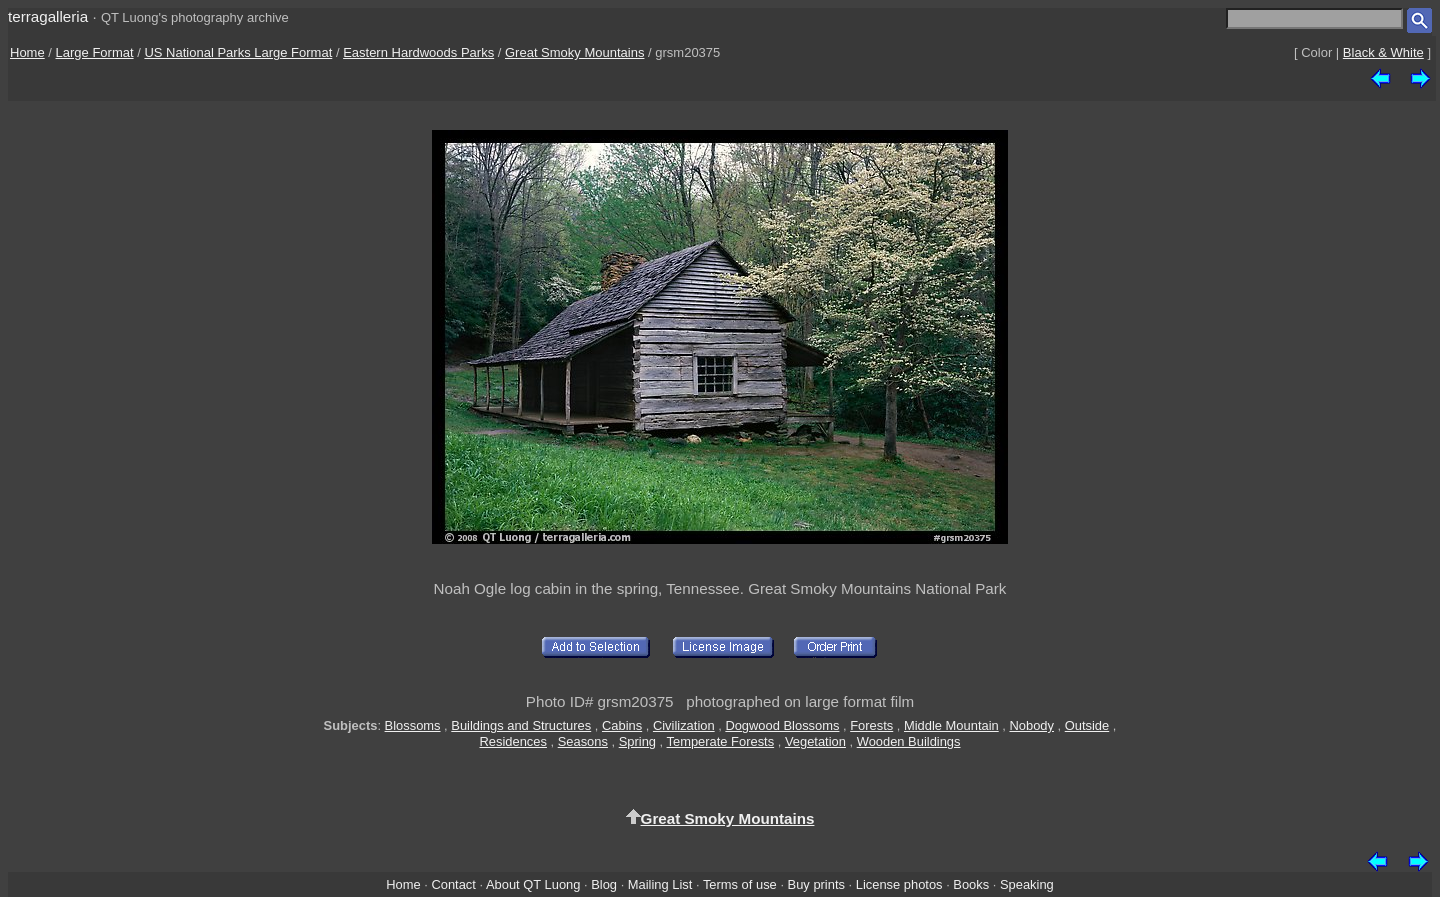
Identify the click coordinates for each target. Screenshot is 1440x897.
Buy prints (816, 884)
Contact (453, 884)
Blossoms (413, 725)
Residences (513, 741)
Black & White (1383, 52)
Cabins (622, 725)
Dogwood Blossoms (782, 725)
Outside (1087, 725)
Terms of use (740, 884)
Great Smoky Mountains (574, 52)
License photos (899, 884)
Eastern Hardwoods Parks (418, 52)
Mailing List (660, 884)
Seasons (583, 741)
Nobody (1031, 725)
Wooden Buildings (909, 741)
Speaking (1027, 884)
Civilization (684, 725)
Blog (604, 884)
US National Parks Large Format (238, 52)
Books (971, 884)
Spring (637, 741)
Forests (871, 725)
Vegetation (815, 741)
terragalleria (48, 16)
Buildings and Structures (521, 725)
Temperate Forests (721, 741)
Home (27, 52)
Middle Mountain (951, 725)
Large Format (95, 52)
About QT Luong (533, 884)
